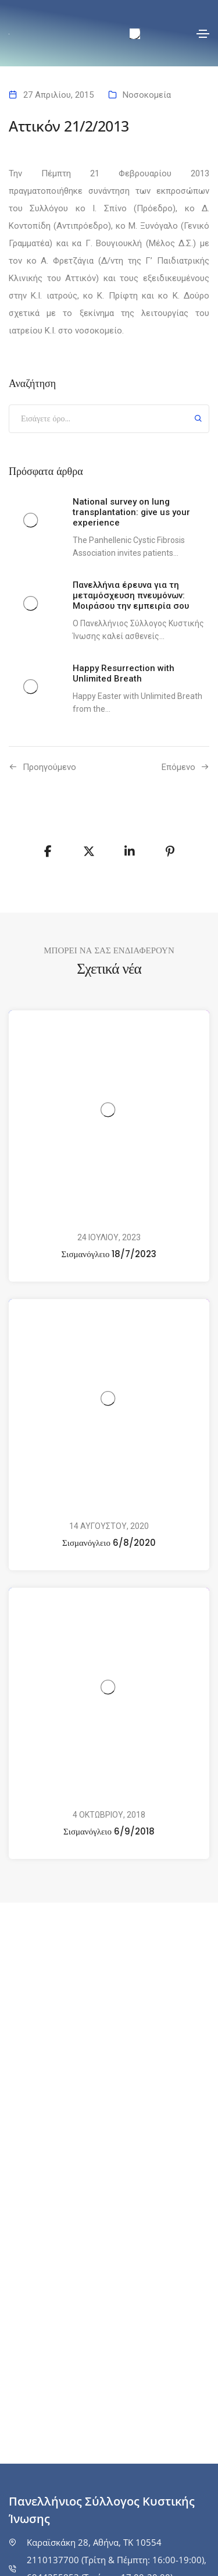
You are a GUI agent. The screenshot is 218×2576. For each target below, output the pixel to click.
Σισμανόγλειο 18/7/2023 (109, 1254)
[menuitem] (135, 34)
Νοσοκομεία (147, 95)
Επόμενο (178, 767)
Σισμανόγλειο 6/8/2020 (109, 1543)
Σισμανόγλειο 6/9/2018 (109, 1831)
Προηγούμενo (49, 767)
